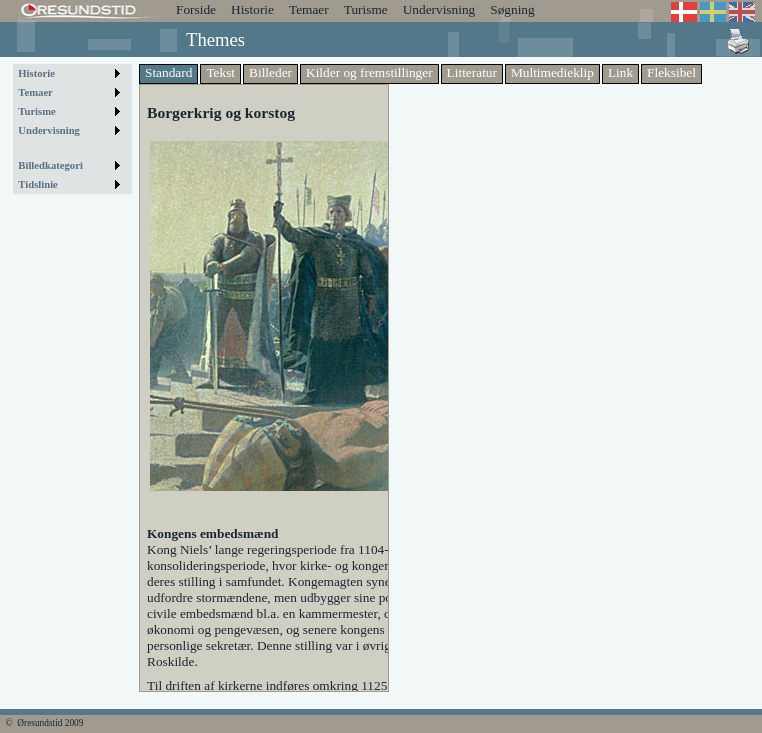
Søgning (512, 9)
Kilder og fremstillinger (369, 72)
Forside (196, 9)
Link (620, 72)
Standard (168, 72)
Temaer (309, 9)
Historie (252, 9)
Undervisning (439, 9)
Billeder (270, 72)
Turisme (366, 9)
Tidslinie (38, 184)
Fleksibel (671, 72)
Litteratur (472, 72)
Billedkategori (50, 165)
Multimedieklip (552, 72)
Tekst (220, 72)
